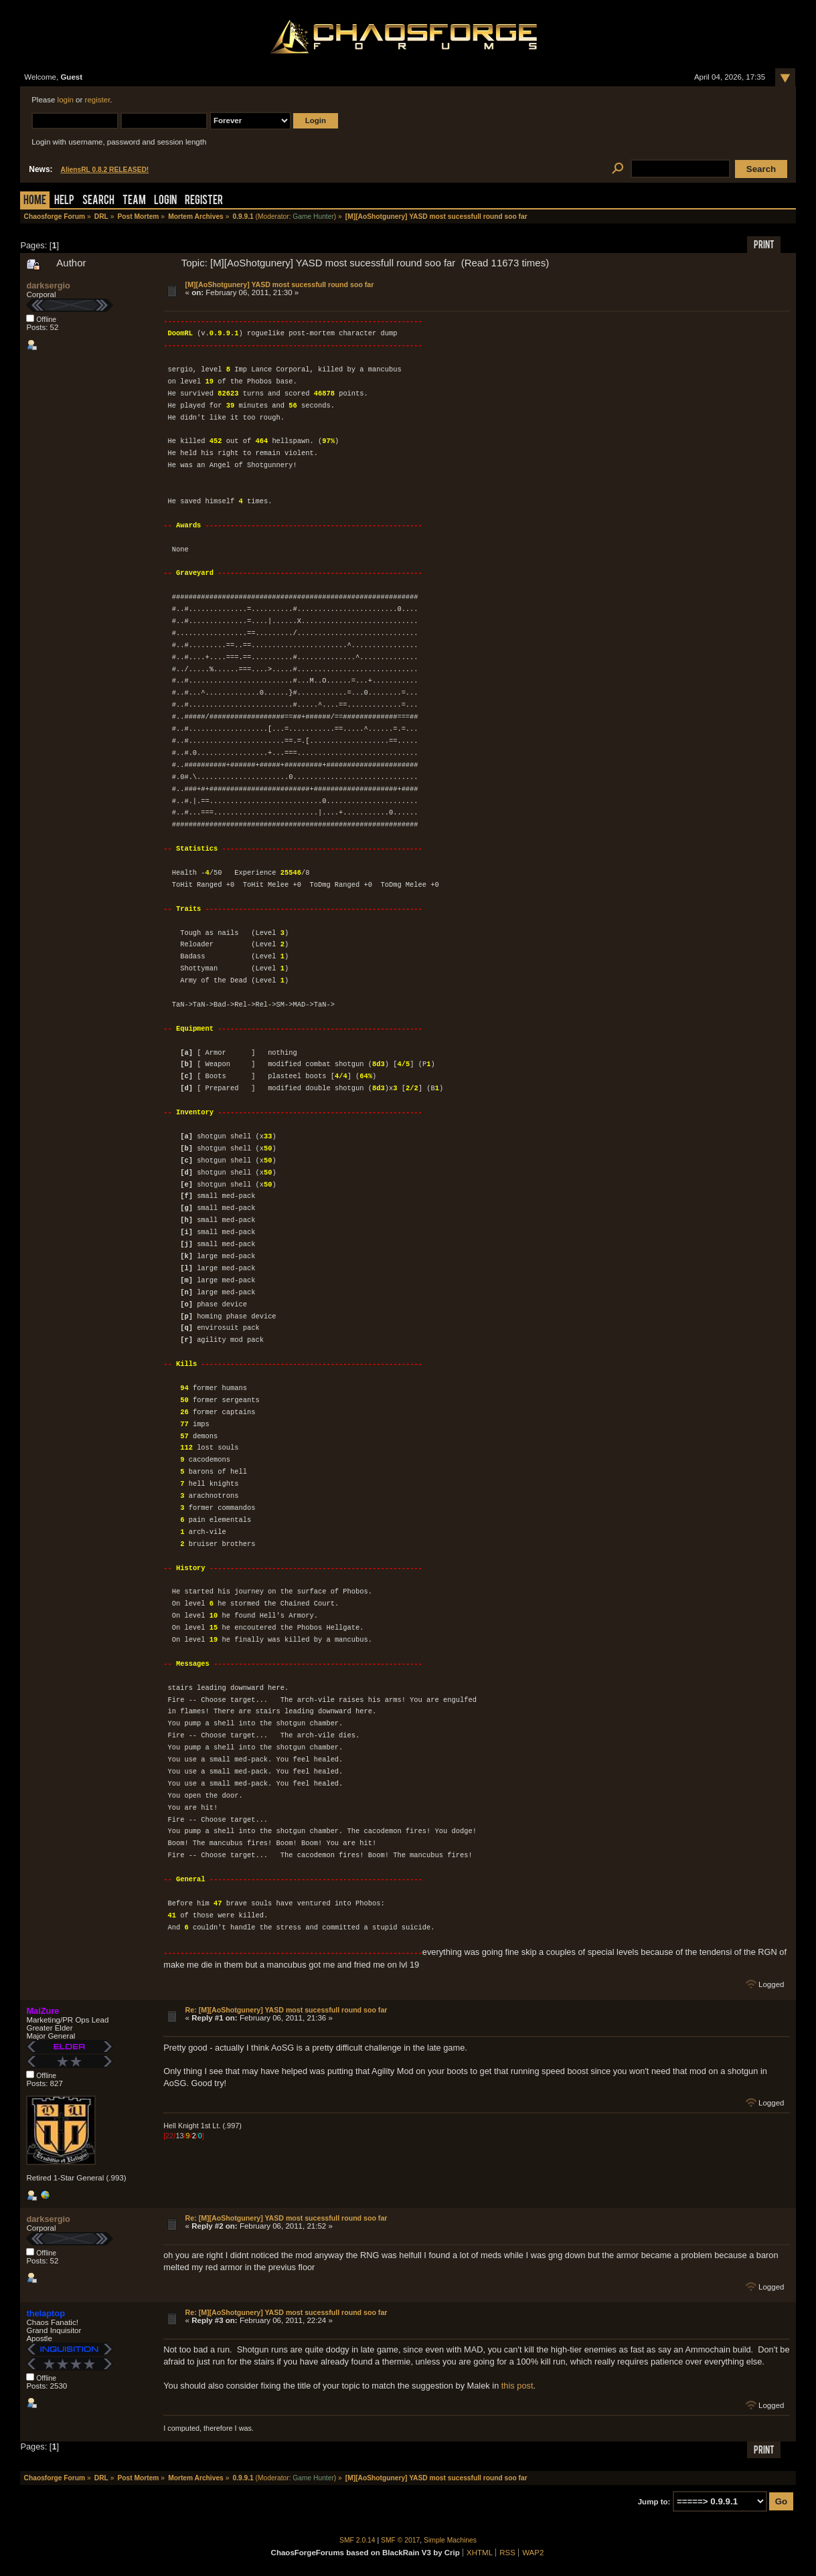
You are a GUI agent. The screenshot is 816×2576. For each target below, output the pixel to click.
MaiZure (42, 2010)
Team (134, 201)
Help (64, 201)
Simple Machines (450, 2539)
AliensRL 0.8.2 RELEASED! (105, 169)
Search (98, 201)
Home (34, 201)
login (66, 100)
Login (165, 201)
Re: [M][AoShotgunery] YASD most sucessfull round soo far (286, 2009)
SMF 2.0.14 (357, 2539)
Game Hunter (313, 216)
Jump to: (654, 2501)
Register (204, 201)
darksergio (48, 285)
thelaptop (45, 2313)
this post (517, 2385)
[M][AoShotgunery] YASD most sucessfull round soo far (279, 284)
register (97, 100)
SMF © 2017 (400, 2539)
